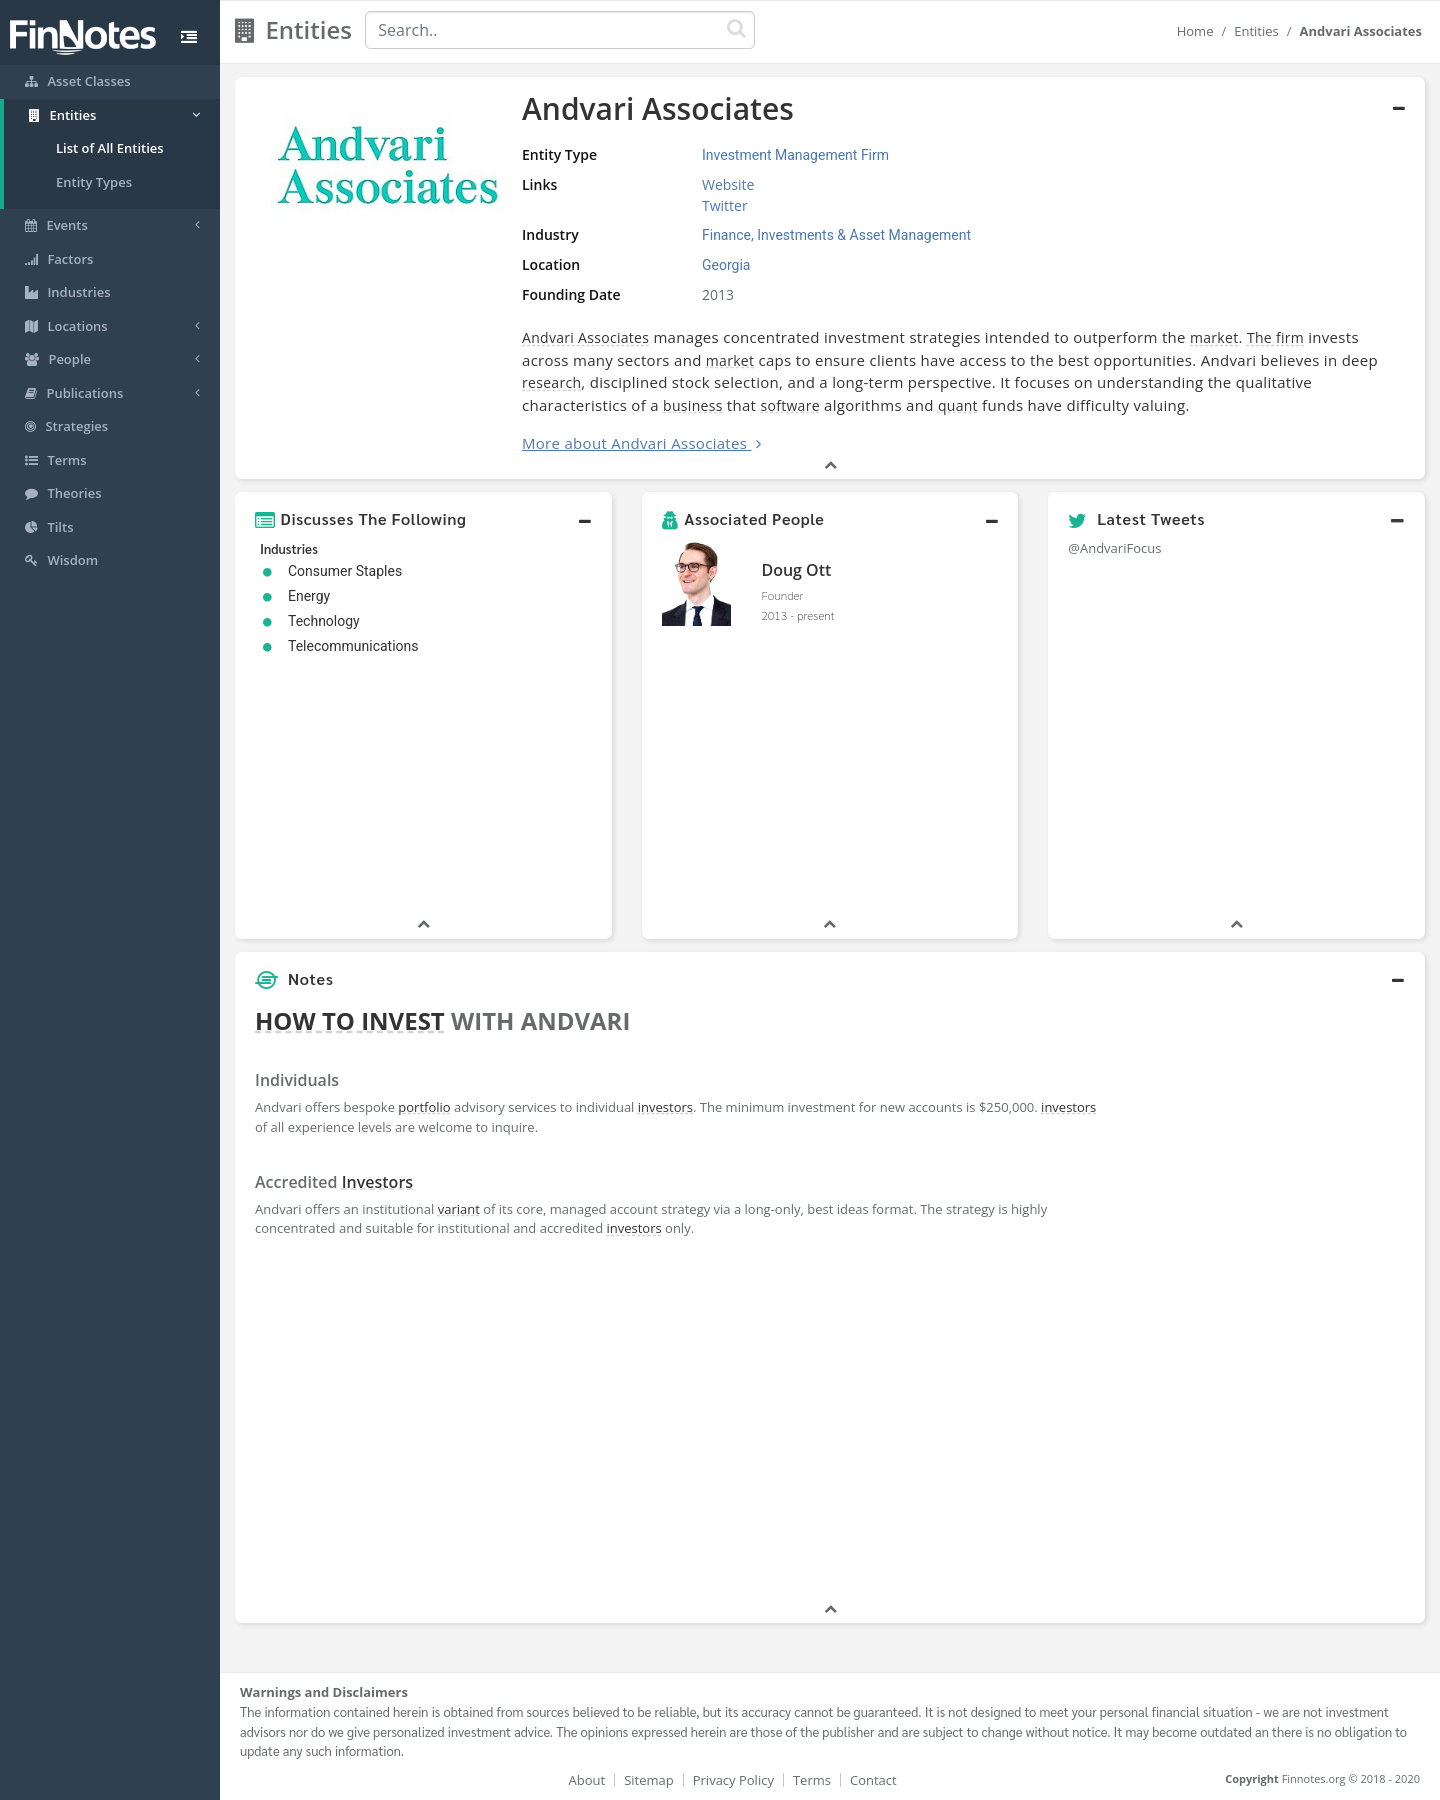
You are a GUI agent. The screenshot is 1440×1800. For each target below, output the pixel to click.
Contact (873, 1780)
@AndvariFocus (1114, 548)
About (587, 1780)
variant (459, 1209)
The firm (1275, 337)
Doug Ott (796, 570)
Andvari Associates (585, 337)
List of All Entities (110, 148)
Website (728, 184)
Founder (782, 595)
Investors (377, 1182)
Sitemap (649, 1780)
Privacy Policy (733, 1780)
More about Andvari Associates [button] (634, 443)
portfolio (424, 1107)
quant (958, 405)
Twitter (725, 205)
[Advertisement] (1272, 1299)
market (1214, 337)
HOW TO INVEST (350, 1020)
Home (1195, 31)
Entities (1256, 31)
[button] (423, 519)
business (693, 405)
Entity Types (94, 182)
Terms (812, 1780)
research (551, 382)
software (789, 405)
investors (665, 1107)
